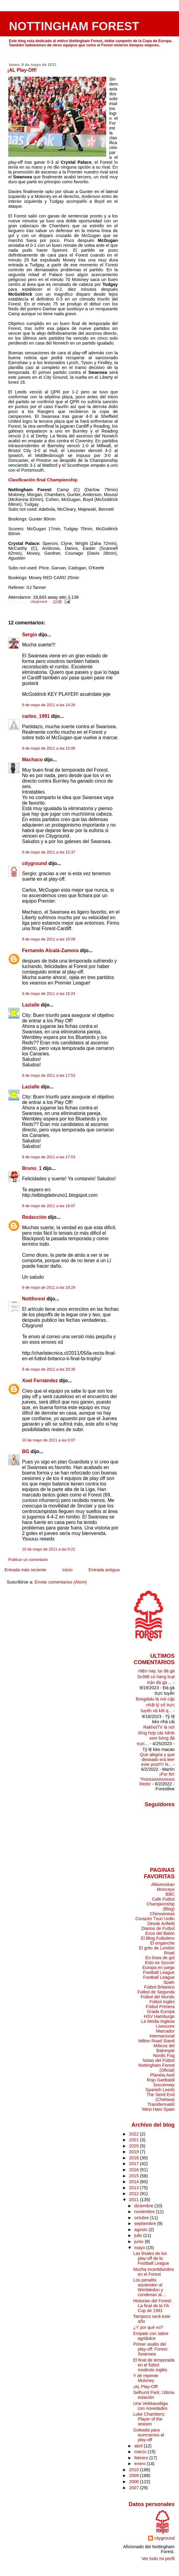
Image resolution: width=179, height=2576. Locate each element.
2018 (134, 2157)
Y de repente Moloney (145, 2378)
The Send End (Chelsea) (161, 2097)
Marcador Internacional (161, 2033)
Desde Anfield (161, 1923)
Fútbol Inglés (161, 2001)
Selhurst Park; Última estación (153, 2395)
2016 (134, 2169)
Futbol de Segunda (155, 1992)
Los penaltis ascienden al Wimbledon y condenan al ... (149, 2287)
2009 (134, 2475)
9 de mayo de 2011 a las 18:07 (48, 1206)
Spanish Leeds (160, 2089)
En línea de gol (160, 1957)
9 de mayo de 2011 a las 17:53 (48, 1075)
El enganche (162, 1943)
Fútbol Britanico (159, 1987)
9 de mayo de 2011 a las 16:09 (48, 939)
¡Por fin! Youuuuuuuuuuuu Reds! (157, 1779)
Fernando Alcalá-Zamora (50, 950)
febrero (141, 2457)
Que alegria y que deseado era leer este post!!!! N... (157, 1759)
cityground (34, 863)
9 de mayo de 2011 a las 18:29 (48, 1287)
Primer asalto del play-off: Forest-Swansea (150, 2349)
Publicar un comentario (28, 1560)
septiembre (145, 2223)
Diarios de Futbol (158, 1928)
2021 (134, 2139)
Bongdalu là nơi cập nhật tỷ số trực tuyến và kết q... (155, 1705)
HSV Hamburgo (159, 2016)
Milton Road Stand (156, 2040)
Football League (159, 1972)
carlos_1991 (36, 716)
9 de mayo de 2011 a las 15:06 (48, 748)
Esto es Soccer (160, 1962)
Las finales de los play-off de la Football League (151, 2258)
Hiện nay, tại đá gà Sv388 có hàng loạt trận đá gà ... (156, 1676)
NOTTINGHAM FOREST (74, 26)
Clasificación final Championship (42, 479)
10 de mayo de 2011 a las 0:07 (48, 1440)
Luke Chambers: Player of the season (149, 2419)
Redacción (34, 1217)
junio (139, 2241)
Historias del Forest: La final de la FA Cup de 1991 (152, 2305)
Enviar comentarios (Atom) (61, 1582)
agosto (141, 2229)
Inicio (67, 1569)
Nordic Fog (163, 2055)
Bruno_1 (32, 1168)
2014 (134, 2181)
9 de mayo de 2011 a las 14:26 (48, 705)
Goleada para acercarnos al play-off (148, 2435)
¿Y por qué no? (148, 2327)
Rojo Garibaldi (161, 2079)
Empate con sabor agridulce (151, 2336)
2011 (134, 2199)
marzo (141, 2451)
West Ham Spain (158, 2109)
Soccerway (163, 2084)
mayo (140, 2247)
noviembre (145, 2211)
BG (25, 1451)
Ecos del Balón (160, 1933)
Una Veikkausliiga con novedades (150, 2406)
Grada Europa (160, 2011)
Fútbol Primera (160, 2006)
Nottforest (33, 1298)
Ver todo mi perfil (158, 2558)
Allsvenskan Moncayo (163, 1887)
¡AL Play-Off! (145, 2386)
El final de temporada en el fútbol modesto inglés (153, 2365)
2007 (134, 2487)
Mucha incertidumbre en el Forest (153, 2272)
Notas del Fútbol (159, 2060)
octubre (142, 2217)
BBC (170, 1894)
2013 (134, 2187)
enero (140, 2463)
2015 (134, 2175)
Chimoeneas (162, 1913)
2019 (134, 2151)
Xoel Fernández (40, 1380)
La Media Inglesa (157, 2021)
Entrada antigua (104, 1569)
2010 (134, 2469)
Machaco (32, 759)
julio (138, 2235)
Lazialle (30, 1004)
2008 (134, 2481)
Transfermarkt (161, 2104)
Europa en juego (158, 1967)
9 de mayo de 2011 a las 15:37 (48, 852)
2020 (134, 2145)
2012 (134, 2193)
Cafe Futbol (163, 1899)
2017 (134, 2163)
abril (139, 2445)
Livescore (165, 2026)
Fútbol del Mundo (158, 1996)
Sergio (30, 634)
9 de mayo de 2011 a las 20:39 (48, 1369)
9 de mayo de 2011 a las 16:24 (48, 994)
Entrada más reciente (25, 1569)
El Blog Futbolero (157, 1938)
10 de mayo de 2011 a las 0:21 (48, 1549)
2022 (134, 2134)
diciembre (144, 2205)
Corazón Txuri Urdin (154, 1918)
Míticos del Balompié (164, 2048)
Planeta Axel (162, 2075)
